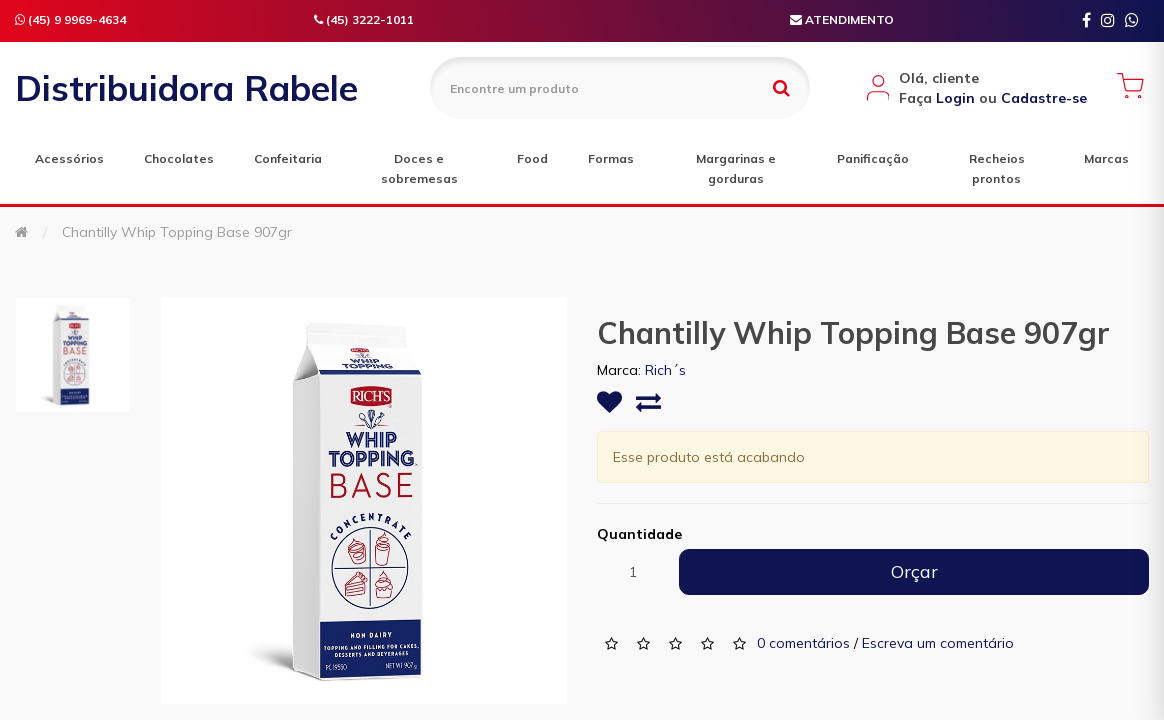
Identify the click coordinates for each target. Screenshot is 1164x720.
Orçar (914, 571)
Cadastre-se (1044, 98)
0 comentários (803, 643)
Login (955, 98)
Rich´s (665, 370)
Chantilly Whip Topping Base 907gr (177, 232)
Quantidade (639, 534)
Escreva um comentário (938, 643)
